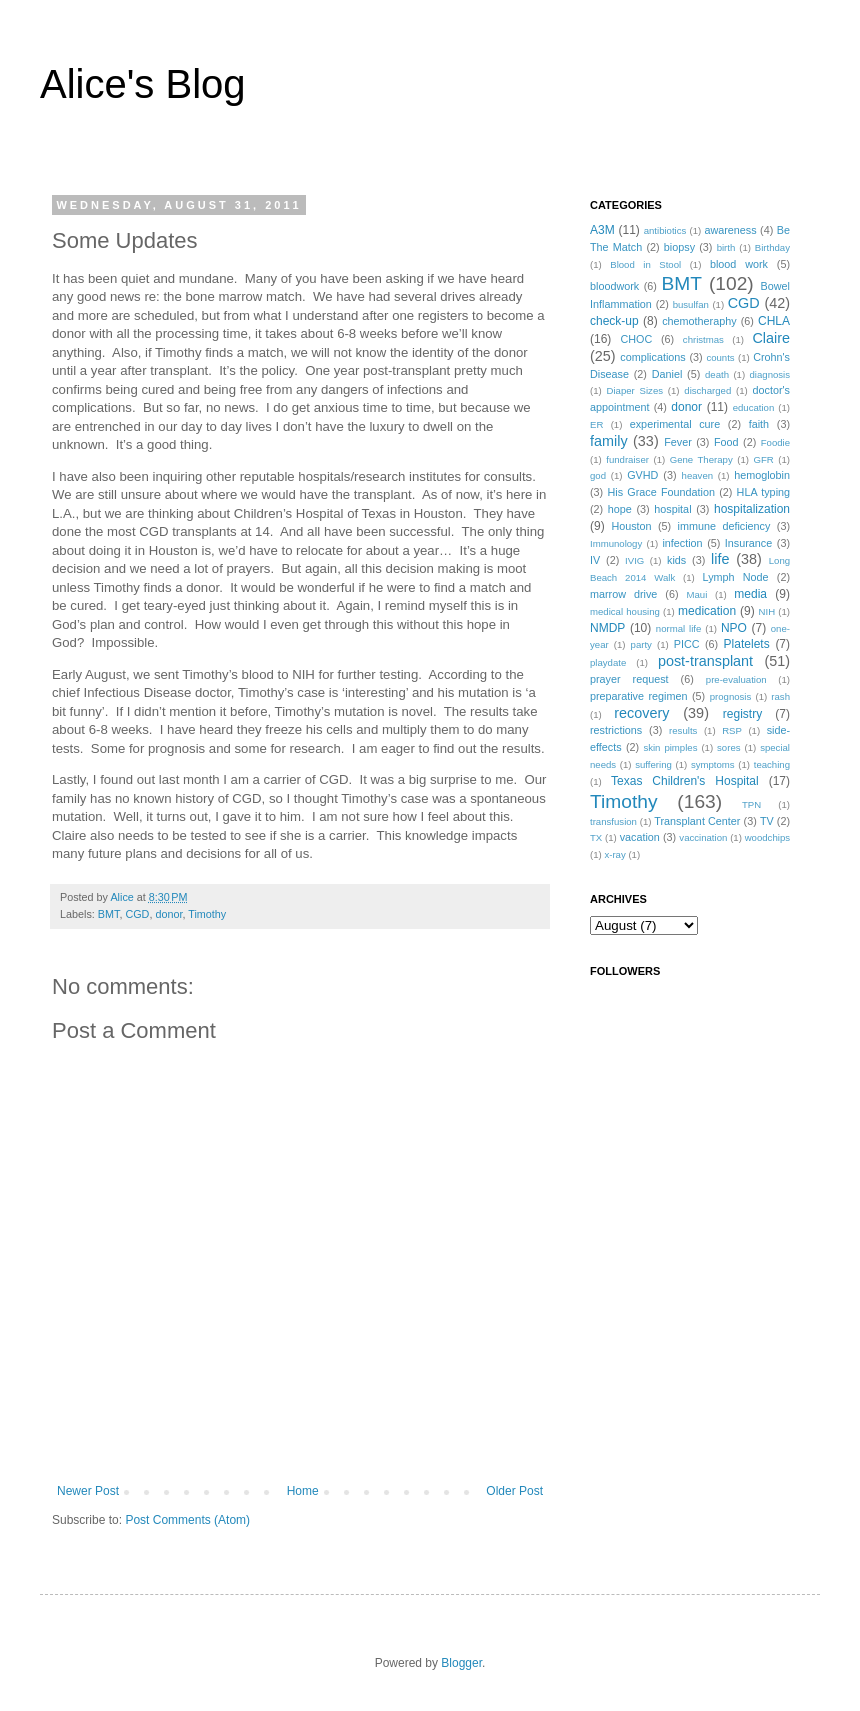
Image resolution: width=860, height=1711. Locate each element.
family (609, 441)
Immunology (616, 543)
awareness (730, 230)
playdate (608, 662)
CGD (137, 914)
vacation (640, 837)
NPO (734, 628)
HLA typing (763, 492)
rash (780, 696)
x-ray (614, 854)
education (754, 407)
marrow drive (623, 594)
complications (652, 357)
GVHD (642, 475)
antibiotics (665, 230)
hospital (672, 509)
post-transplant (705, 661)
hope (620, 509)
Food (726, 442)
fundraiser (627, 459)
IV (595, 560)
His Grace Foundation (660, 492)
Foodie (775, 442)
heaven (697, 475)
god (598, 475)
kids (676, 560)
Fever (678, 442)
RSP (732, 730)
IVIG (634, 560)
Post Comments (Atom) (187, 1520)
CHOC (636, 339)
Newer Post (88, 1491)
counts (720, 357)
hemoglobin (762, 475)
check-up (614, 321)
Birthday (772, 247)
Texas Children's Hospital (685, 781)
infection (682, 543)
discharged (707, 390)
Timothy (207, 914)
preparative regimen (639, 696)
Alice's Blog (143, 84)
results (683, 730)
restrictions (616, 730)
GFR (763, 459)
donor (168, 914)
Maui (697, 594)
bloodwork (614, 286)
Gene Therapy (701, 459)
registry (742, 714)
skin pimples (670, 747)
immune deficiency (724, 526)
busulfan (691, 304)
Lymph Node (736, 577)
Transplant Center (697, 821)
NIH (767, 611)
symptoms (713, 764)
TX (596, 837)
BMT (109, 914)
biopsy (679, 247)
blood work (739, 264)
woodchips (767, 837)
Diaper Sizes (635, 390)
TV (767, 821)
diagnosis (770, 374)
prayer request (629, 679)
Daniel (667, 374)
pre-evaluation (736, 679)
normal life (679, 628)
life (720, 559)
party (641, 644)
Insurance (748, 543)
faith (759, 424)
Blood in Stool (645, 264)
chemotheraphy (699, 321)
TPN (751, 804)
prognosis (731, 696)
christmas (703, 339)
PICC (687, 644)
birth (726, 247)
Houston (631, 526)
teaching (772, 764)
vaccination (703, 837)
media (750, 594)
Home (303, 1491)
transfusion (613, 821)
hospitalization (752, 509)
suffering (653, 764)
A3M (602, 230)
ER (596, 424)
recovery (641, 713)
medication (707, 611)
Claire (771, 338)
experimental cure (675, 424)
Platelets (747, 644)
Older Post (514, 1491)
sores (728, 747)
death (717, 374)
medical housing (625, 611)
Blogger (461, 1663)
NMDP (607, 628)
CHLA (774, 321)
